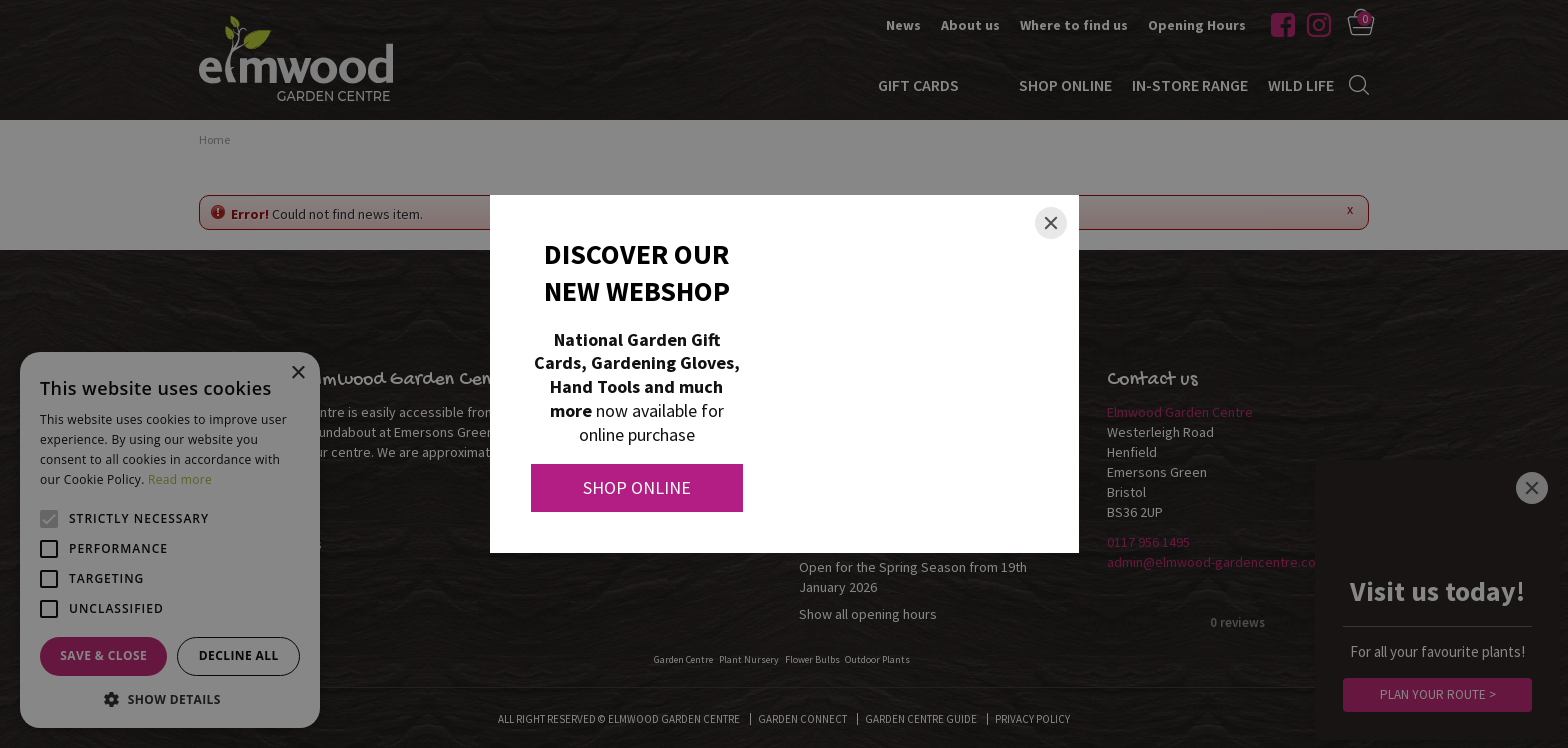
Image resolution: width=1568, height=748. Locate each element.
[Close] (1051, 223)
